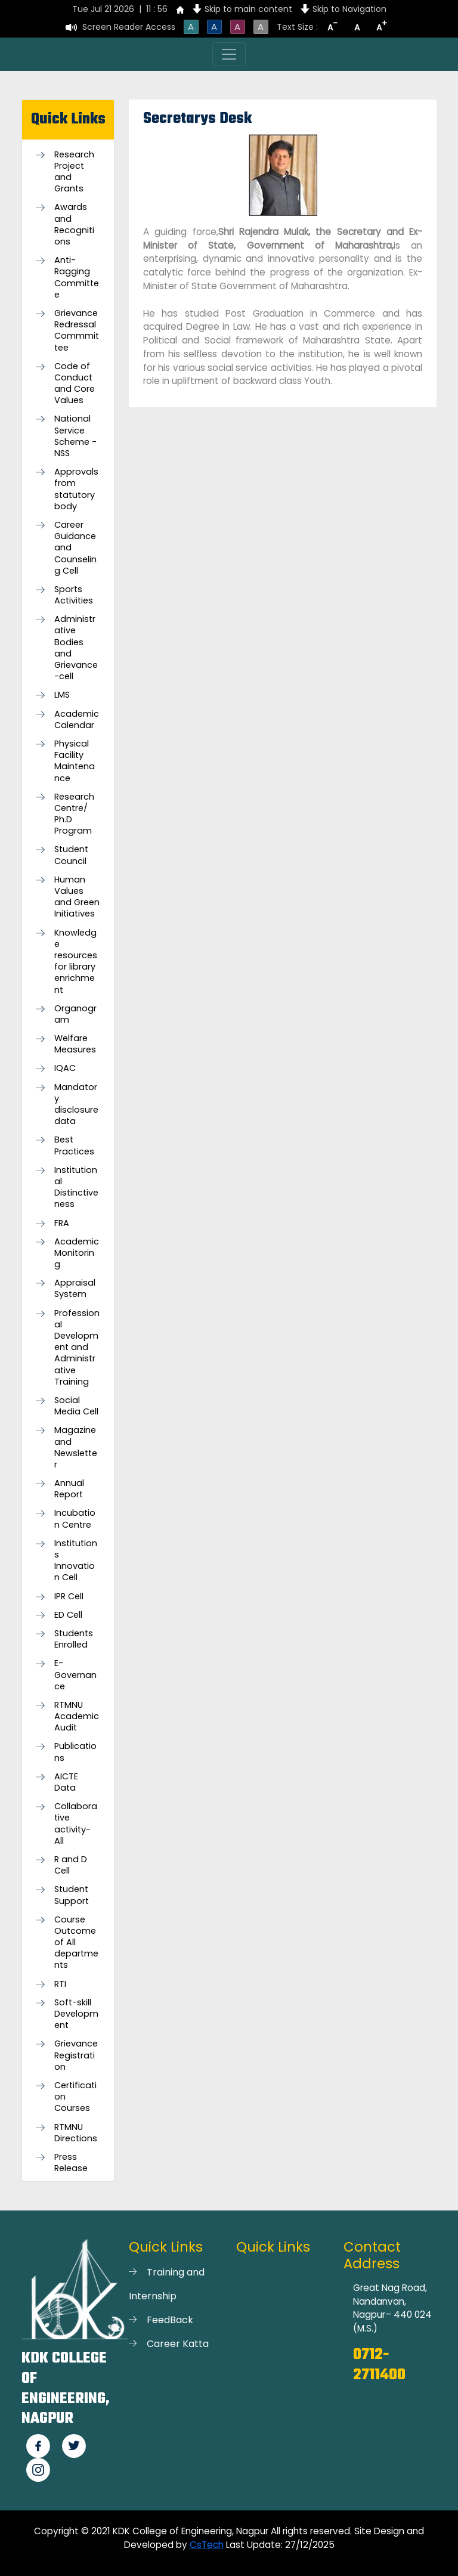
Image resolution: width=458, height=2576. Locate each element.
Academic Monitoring (76, 1253)
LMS (62, 695)
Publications (75, 1752)
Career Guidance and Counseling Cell (75, 548)
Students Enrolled (73, 1639)
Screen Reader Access (128, 27)
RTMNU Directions (75, 2133)
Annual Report (69, 1489)
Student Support (71, 1895)
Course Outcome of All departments (76, 1942)
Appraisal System (74, 1288)
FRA (61, 1223)
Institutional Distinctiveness (76, 1187)
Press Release (71, 2162)
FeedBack (170, 2320)
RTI (60, 1984)
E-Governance (75, 1675)
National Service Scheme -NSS (75, 436)
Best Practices (74, 1145)
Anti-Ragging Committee (76, 278)
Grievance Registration (76, 2055)
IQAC (65, 1068)
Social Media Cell (76, 1406)
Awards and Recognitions (74, 224)
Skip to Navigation (349, 9)
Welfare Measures (75, 1044)
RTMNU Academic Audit (76, 1716)
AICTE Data (66, 1782)
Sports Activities (73, 595)
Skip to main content (248, 9)
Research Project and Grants (74, 172)
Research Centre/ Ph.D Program (74, 814)
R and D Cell (70, 1865)
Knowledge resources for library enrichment (75, 961)
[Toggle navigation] (229, 54)
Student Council (71, 855)
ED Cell (68, 1615)
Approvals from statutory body (76, 489)
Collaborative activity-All (75, 1824)
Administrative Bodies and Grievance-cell (76, 648)
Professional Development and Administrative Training (77, 1348)
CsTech (207, 2544)
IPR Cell (68, 1596)
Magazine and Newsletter (75, 1447)
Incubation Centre (74, 1518)
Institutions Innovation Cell (75, 1561)
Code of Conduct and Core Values (74, 384)
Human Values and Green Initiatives (77, 897)
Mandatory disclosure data (76, 1105)
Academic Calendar (76, 719)
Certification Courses (75, 2097)
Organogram (75, 1014)
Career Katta (178, 2344)
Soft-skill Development (76, 2014)
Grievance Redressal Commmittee (76, 331)
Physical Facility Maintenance (74, 761)
